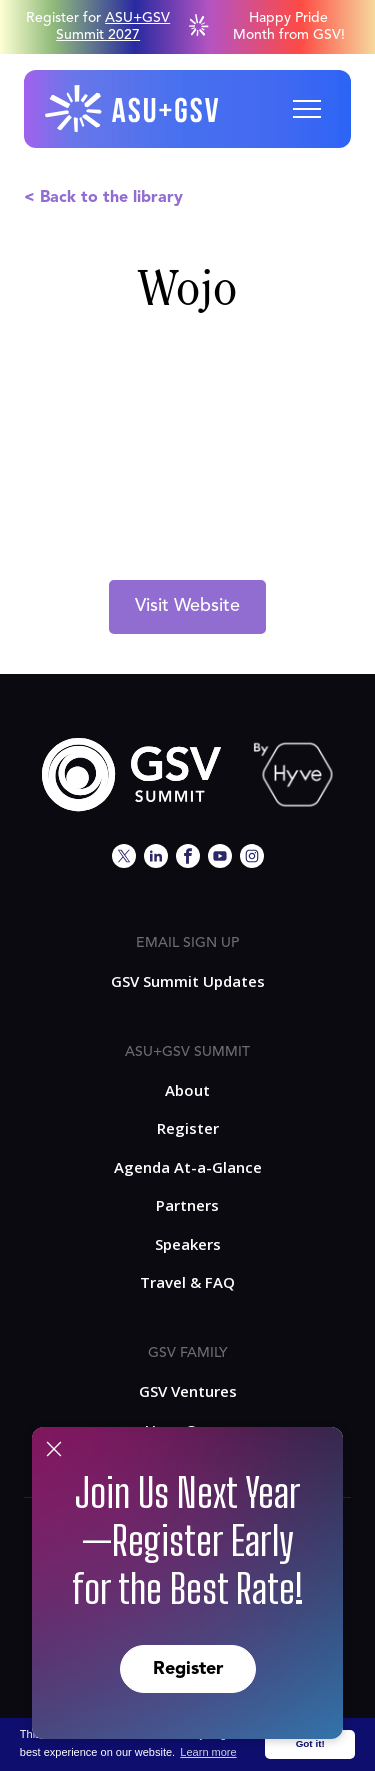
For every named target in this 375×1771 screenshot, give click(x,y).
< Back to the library (103, 198)
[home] (133, 109)
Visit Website (187, 606)
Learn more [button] (208, 1752)
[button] (307, 109)
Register (188, 1669)
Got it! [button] (310, 1743)
